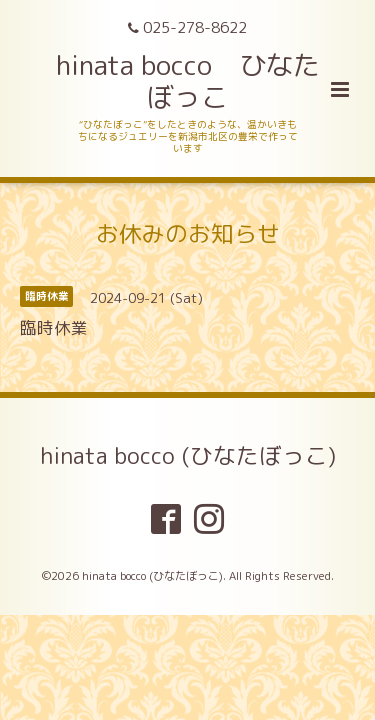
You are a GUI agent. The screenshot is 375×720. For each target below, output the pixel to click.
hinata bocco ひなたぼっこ (188, 81)
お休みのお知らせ (188, 233)
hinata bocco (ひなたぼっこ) (188, 455)
